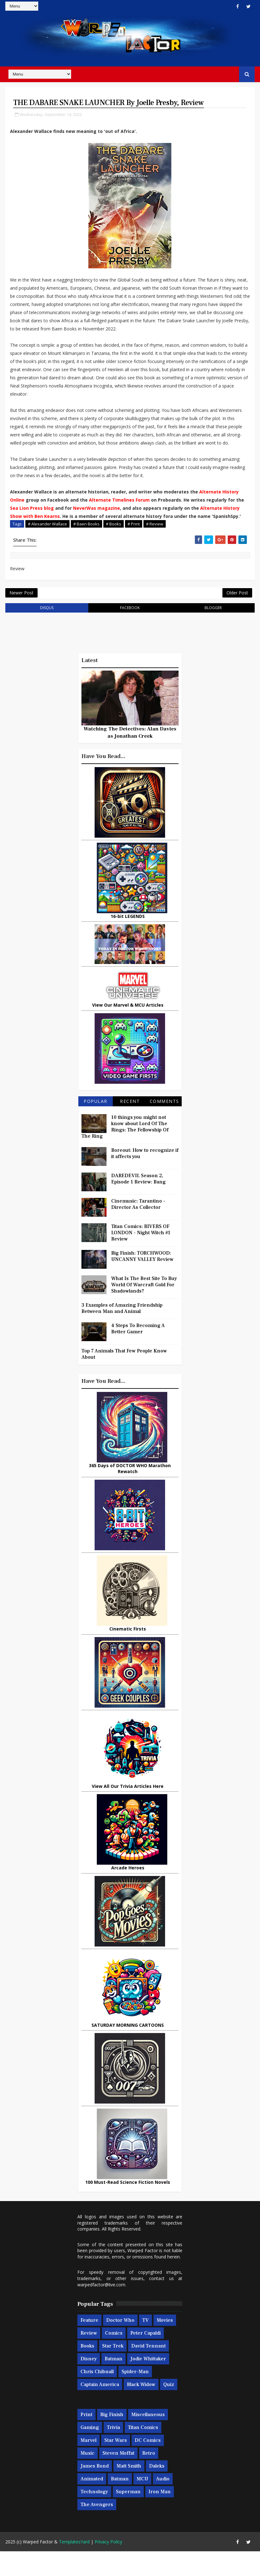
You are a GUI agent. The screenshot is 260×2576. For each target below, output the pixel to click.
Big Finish (111, 2439)
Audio (162, 2504)
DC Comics (148, 2465)
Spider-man (135, 2397)
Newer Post (21, 614)
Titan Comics (143, 2452)
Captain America (100, 2409)
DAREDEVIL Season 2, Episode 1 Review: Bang (138, 1203)
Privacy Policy (108, 2566)
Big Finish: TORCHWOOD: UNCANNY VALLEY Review (142, 1281)
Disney (89, 2384)
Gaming (90, 2452)
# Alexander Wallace (47, 538)
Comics (113, 2358)
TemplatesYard (74, 2566)
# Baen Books (86, 538)
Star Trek (112, 2371)
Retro (148, 2478)
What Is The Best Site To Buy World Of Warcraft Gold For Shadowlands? (144, 1309)
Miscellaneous (148, 2439)
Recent (130, 1126)
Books (87, 2371)
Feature (89, 2345)
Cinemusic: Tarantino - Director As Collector (138, 1229)
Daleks (156, 2491)
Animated (92, 2504)
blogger (213, 632)
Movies (165, 2345)
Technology (94, 2517)
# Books (113, 538)
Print (86, 2439)
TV (145, 2345)
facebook (130, 632)
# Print (133, 538)
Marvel (88, 2465)
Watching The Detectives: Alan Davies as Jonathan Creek (130, 757)
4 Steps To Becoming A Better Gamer (138, 1353)
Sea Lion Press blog (32, 522)
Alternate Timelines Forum (119, 514)
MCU (142, 2504)
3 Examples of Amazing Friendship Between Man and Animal (122, 1333)
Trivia (113, 2452)
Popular (95, 1126)
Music (88, 2478)
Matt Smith (129, 2491)
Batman (113, 2384)
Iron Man (159, 2517)
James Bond (95, 2491)
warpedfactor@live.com (101, 2309)
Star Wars (115, 2465)
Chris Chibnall (97, 2397)
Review (89, 2358)
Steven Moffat (118, 2478)
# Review (154, 538)
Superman (128, 2517)
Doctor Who (120, 2345)
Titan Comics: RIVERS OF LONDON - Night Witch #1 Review (140, 1257)
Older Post (237, 614)
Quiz (168, 2409)
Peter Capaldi (145, 2358)
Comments (164, 1126)
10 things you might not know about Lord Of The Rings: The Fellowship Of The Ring (125, 1151)
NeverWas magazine (96, 522)
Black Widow (141, 2409)
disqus (47, 632)
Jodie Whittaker (148, 2384)
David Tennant (148, 2371)
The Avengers (97, 2529)
